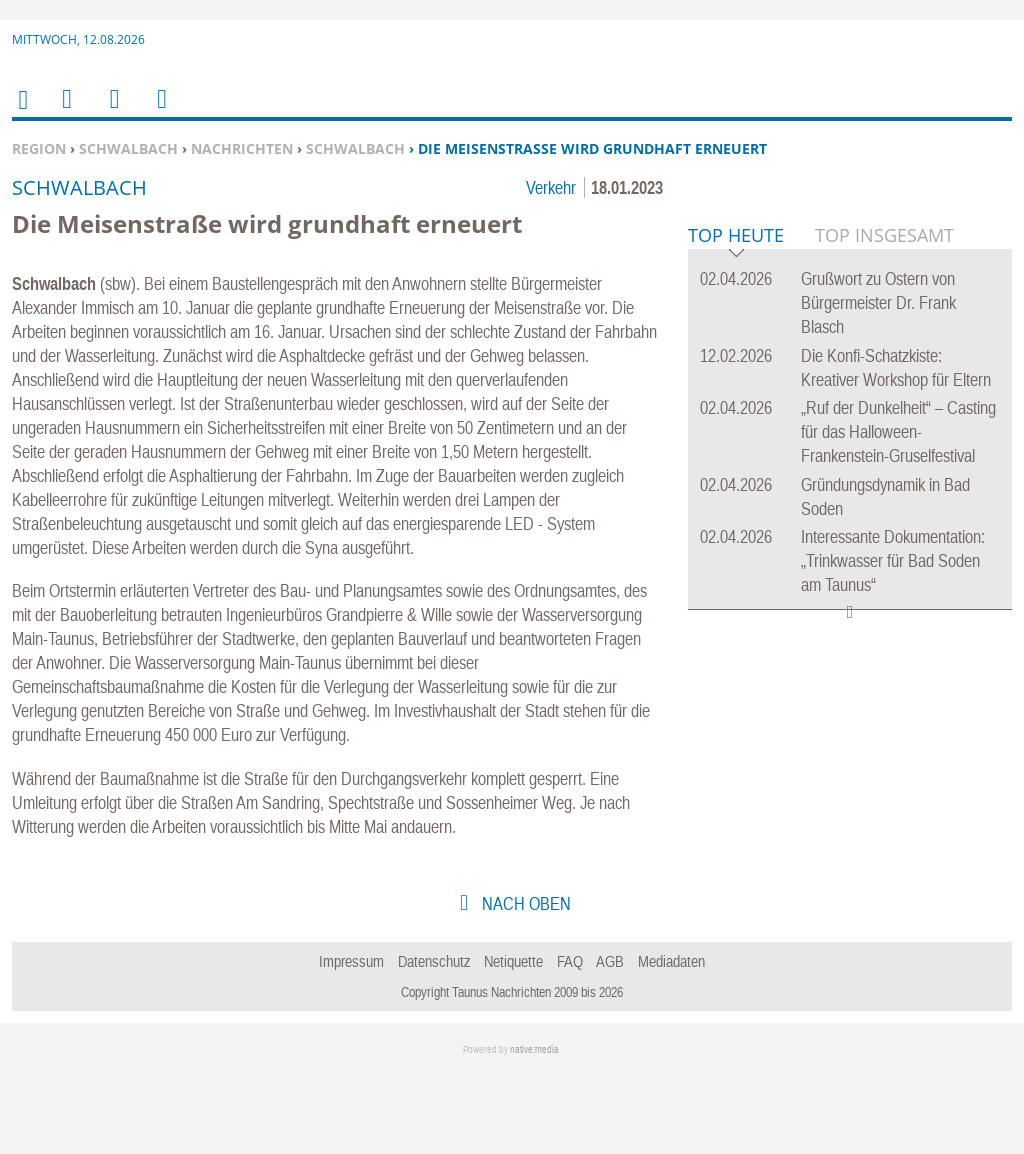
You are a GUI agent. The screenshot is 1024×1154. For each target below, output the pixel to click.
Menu (66, 111)
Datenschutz (434, 1042)
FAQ (570, 1042)
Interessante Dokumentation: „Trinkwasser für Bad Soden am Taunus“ (893, 866)
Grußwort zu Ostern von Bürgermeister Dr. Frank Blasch (878, 608)
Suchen (111, 111)
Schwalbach (128, 148)
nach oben (524, 984)
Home (22, 112)
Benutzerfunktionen (160, 111)
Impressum (351, 1042)
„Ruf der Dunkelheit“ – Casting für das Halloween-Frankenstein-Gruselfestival (898, 737)
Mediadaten (671, 1042)
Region (39, 148)
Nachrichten (242, 148)
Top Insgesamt (884, 541)
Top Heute (736, 542)
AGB (610, 1042)
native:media (534, 1131)
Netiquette (513, 1042)
